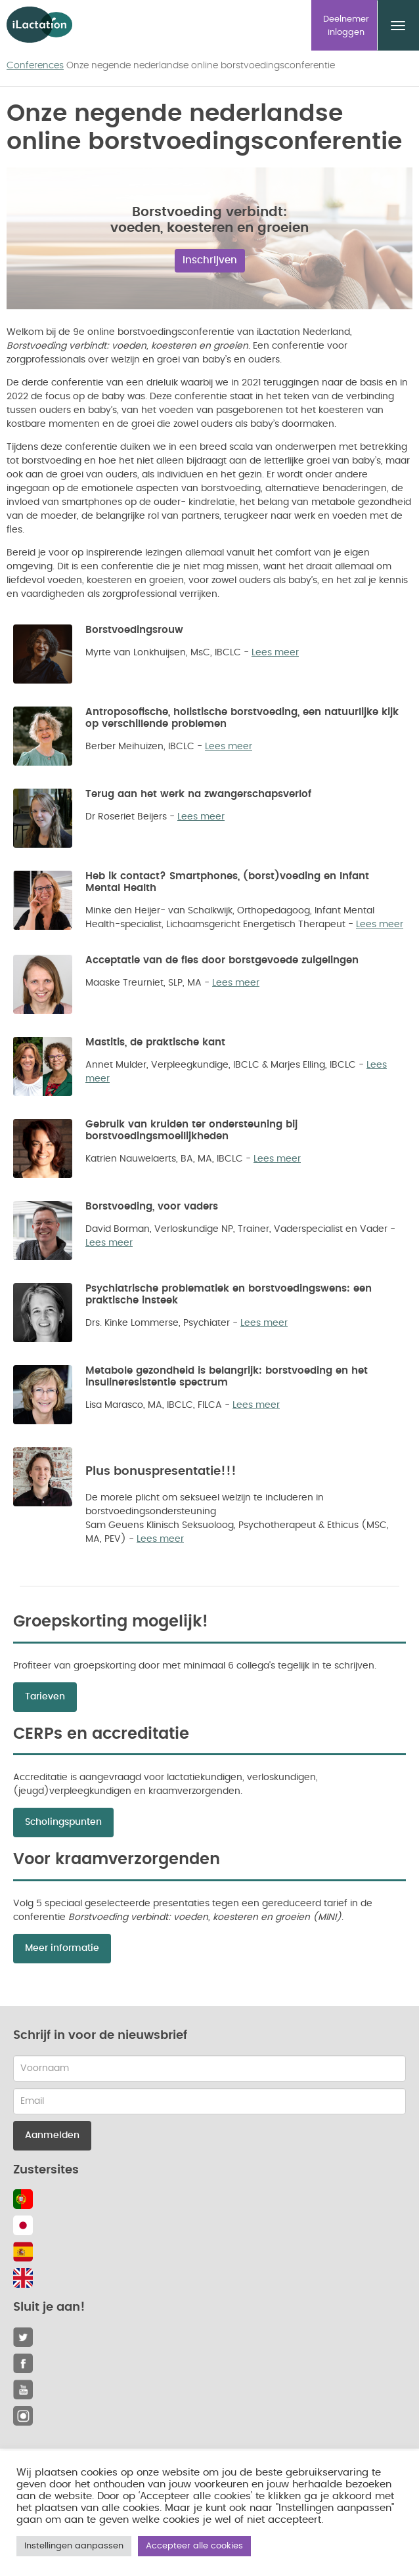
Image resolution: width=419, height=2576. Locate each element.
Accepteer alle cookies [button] (194, 2546)
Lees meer (275, 652)
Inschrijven (210, 260)
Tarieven (45, 1696)
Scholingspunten (63, 1822)
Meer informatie (62, 1948)
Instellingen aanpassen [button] (73, 2546)
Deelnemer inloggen (346, 26)
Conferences (35, 65)
